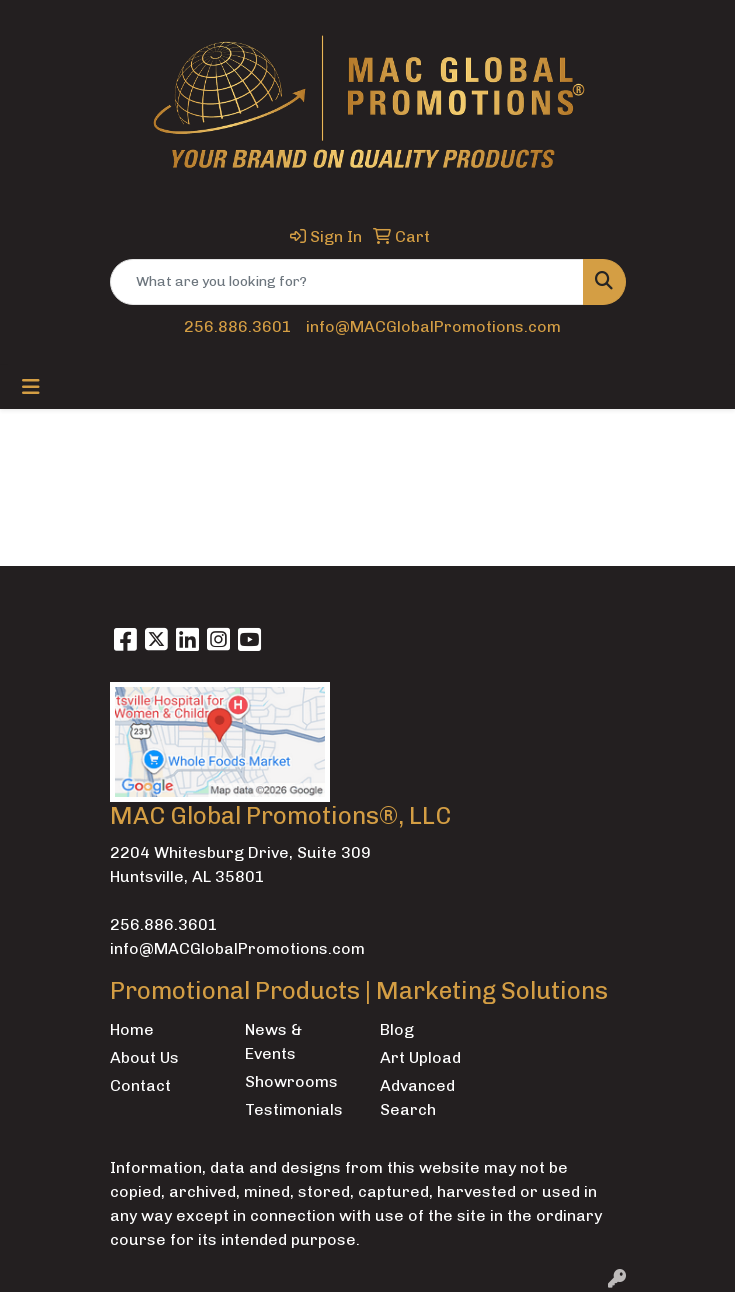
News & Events (273, 1041)
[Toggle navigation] (31, 387)
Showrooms (291, 1081)
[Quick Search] (347, 282)
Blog (397, 1029)
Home (132, 1029)
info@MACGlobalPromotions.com (433, 326)
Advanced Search (417, 1097)
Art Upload (420, 1057)
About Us (144, 1057)
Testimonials (294, 1109)
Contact (140, 1085)
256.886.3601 (238, 326)
